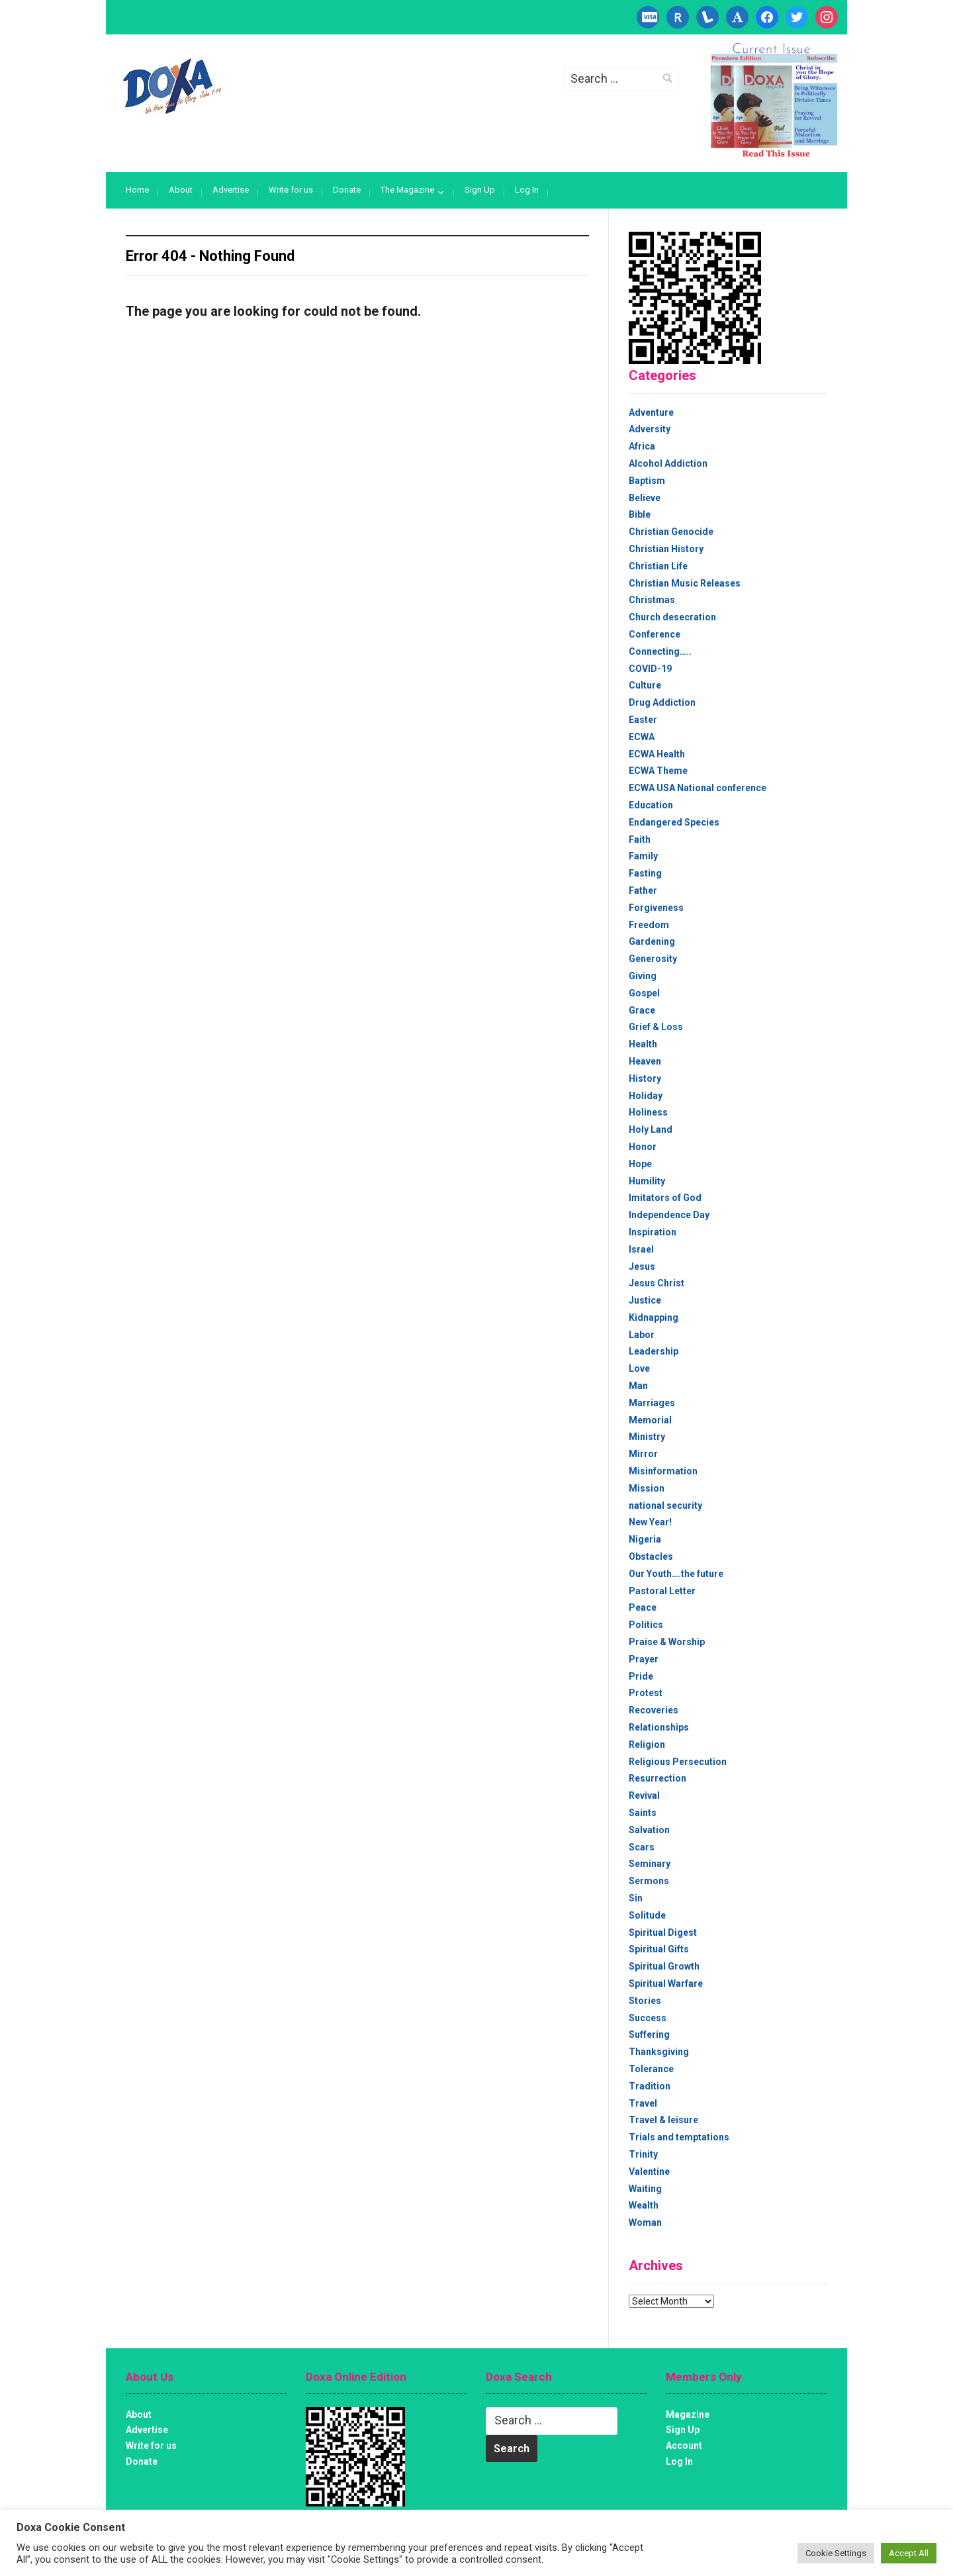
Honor (643, 1146)
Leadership (653, 1351)
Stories (645, 2000)
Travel (643, 2103)
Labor (642, 1334)
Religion (647, 1744)
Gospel (644, 993)
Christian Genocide (671, 531)
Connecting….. (660, 651)
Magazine (687, 2414)
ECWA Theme (658, 770)
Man (638, 1385)
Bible (640, 514)
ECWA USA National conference (697, 788)
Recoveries (653, 1710)
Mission (646, 1488)
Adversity (649, 429)
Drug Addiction (662, 702)
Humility (647, 1181)
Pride (641, 1676)
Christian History (666, 549)
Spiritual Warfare (666, 1983)
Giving (643, 976)
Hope (640, 1164)
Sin (636, 1898)
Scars (642, 1847)
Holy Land (650, 1129)
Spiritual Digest (663, 1932)
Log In (527, 190)
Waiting (645, 2188)
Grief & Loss (656, 1027)
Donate (347, 190)
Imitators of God (665, 1197)
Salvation (649, 1830)
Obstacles (651, 1556)
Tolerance (651, 2069)
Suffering (649, 2034)
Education (651, 805)
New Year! (650, 1522)
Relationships (659, 1727)
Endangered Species (674, 822)
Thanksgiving (659, 2051)
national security (665, 1505)
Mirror (643, 1454)
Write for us (291, 190)
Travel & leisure (663, 2120)
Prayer (643, 1659)
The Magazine (407, 190)
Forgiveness (656, 907)
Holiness (648, 1112)
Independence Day (669, 1215)
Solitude (647, 1915)
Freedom (649, 925)
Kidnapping (653, 1317)
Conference (654, 634)
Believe (644, 498)
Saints (643, 1812)
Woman (645, 2222)
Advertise (230, 190)
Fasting (645, 873)
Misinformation (663, 1471)
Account (684, 2445)
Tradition (649, 2086)
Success (647, 2018)
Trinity (643, 2154)
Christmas (652, 600)
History (645, 1078)
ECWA (642, 737)
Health (643, 1044)
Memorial (650, 1420)
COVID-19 (650, 668)
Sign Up (480, 190)
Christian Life (658, 566)
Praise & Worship (667, 1642)
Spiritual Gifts (659, 1949)
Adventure (651, 412)
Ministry (647, 1436)
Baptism (647, 480)
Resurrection (657, 1778)
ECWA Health (657, 754)
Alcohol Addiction (668, 463)
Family (643, 856)
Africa (642, 446)
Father (643, 890)
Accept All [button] (909, 2553)
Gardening (652, 941)
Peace (643, 1607)
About (181, 190)
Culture (645, 685)
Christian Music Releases (685, 583)
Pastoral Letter (662, 1591)
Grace (642, 1010)
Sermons (649, 1881)
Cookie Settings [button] (835, 2553)
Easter (643, 719)
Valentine (649, 2171)
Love (639, 1368)
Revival (644, 1795)
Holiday (645, 1095)
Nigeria (645, 1539)
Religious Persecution (678, 1761)
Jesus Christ (656, 1283)
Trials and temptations (679, 2137)
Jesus (642, 1266)
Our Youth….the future (676, 1573)
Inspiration (652, 1232)
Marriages (652, 1403)
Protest (645, 1693)
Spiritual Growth (664, 1966)
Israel (641, 1249)
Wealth (643, 2205)
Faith (640, 839)
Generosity (653, 958)
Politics (646, 1624)
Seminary (649, 1863)
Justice (645, 1300)
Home (137, 190)
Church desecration (672, 617)
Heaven (645, 1061)
